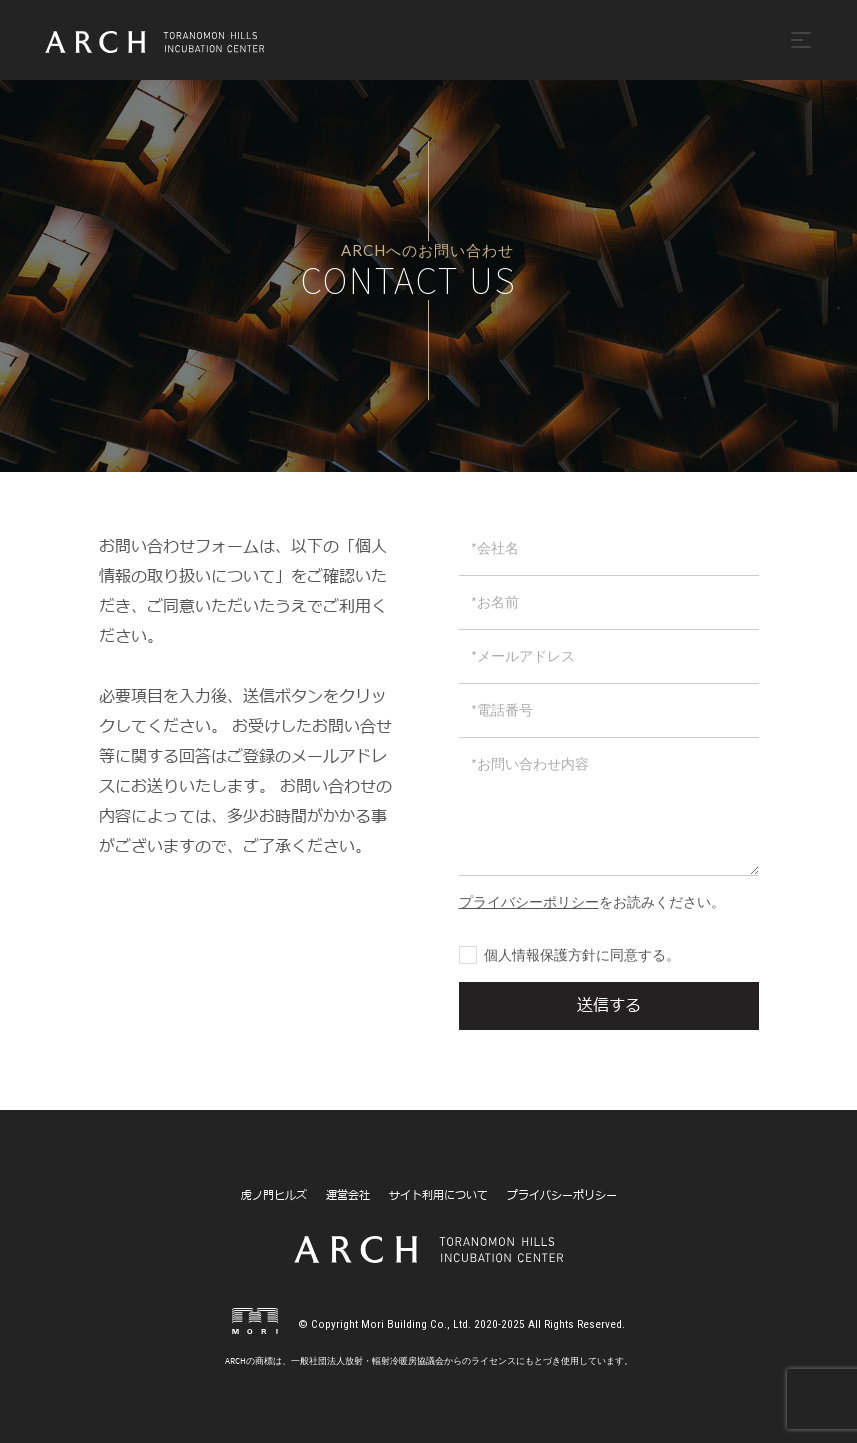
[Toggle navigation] (801, 40)
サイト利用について (438, 1195)
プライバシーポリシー (562, 1195)
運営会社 (348, 1195)
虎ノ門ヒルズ (274, 1195)
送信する (609, 1006)
